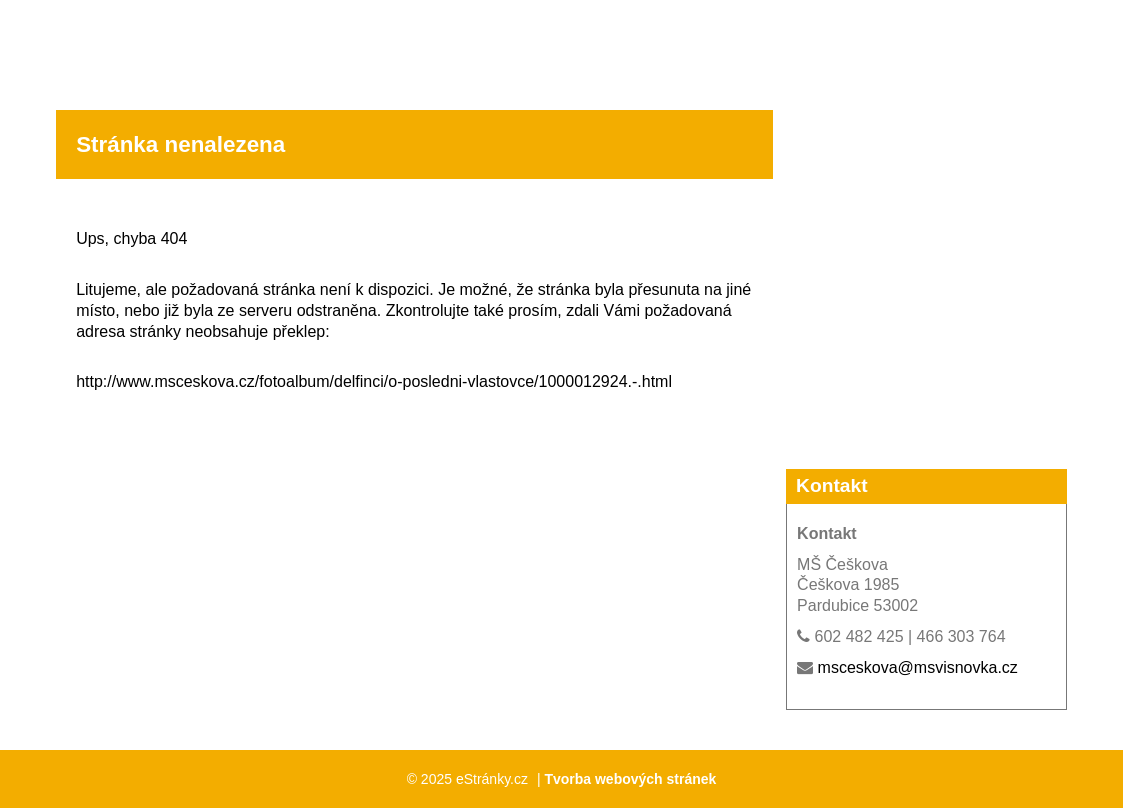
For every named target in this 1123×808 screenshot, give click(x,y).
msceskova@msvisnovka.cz (918, 667)
